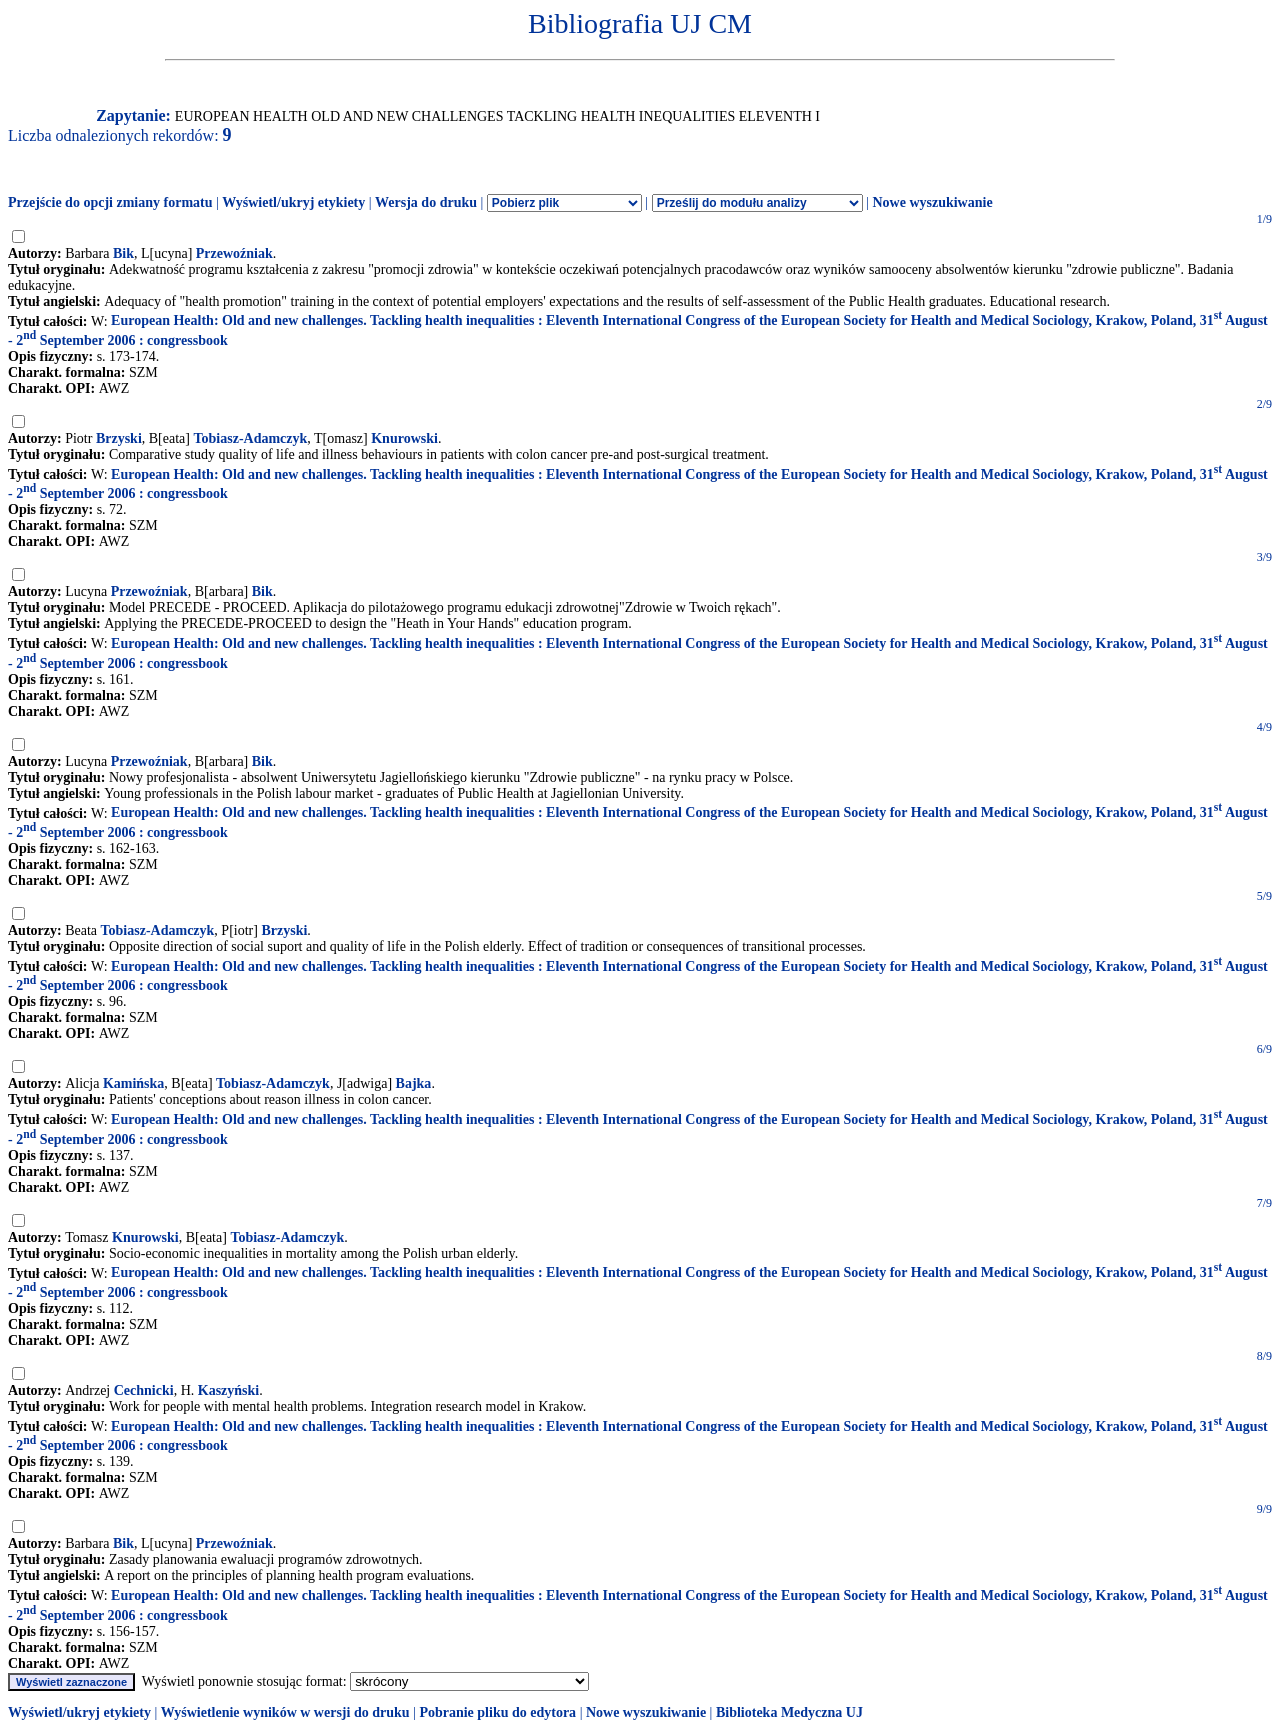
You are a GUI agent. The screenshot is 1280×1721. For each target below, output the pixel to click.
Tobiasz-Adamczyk (250, 438)
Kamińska (133, 1083)
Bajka (414, 1083)
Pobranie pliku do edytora (497, 1712)
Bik (123, 253)
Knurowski (404, 438)
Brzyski (119, 438)
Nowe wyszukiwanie (932, 202)
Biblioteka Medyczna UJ (789, 1712)
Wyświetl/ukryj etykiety (293, 202)
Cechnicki (144, 1390)
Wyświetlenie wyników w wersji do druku (285, 1712)
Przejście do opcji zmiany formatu (110, 202)
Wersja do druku (426, 202)
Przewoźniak (234, 253)
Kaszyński (228, 1390)
